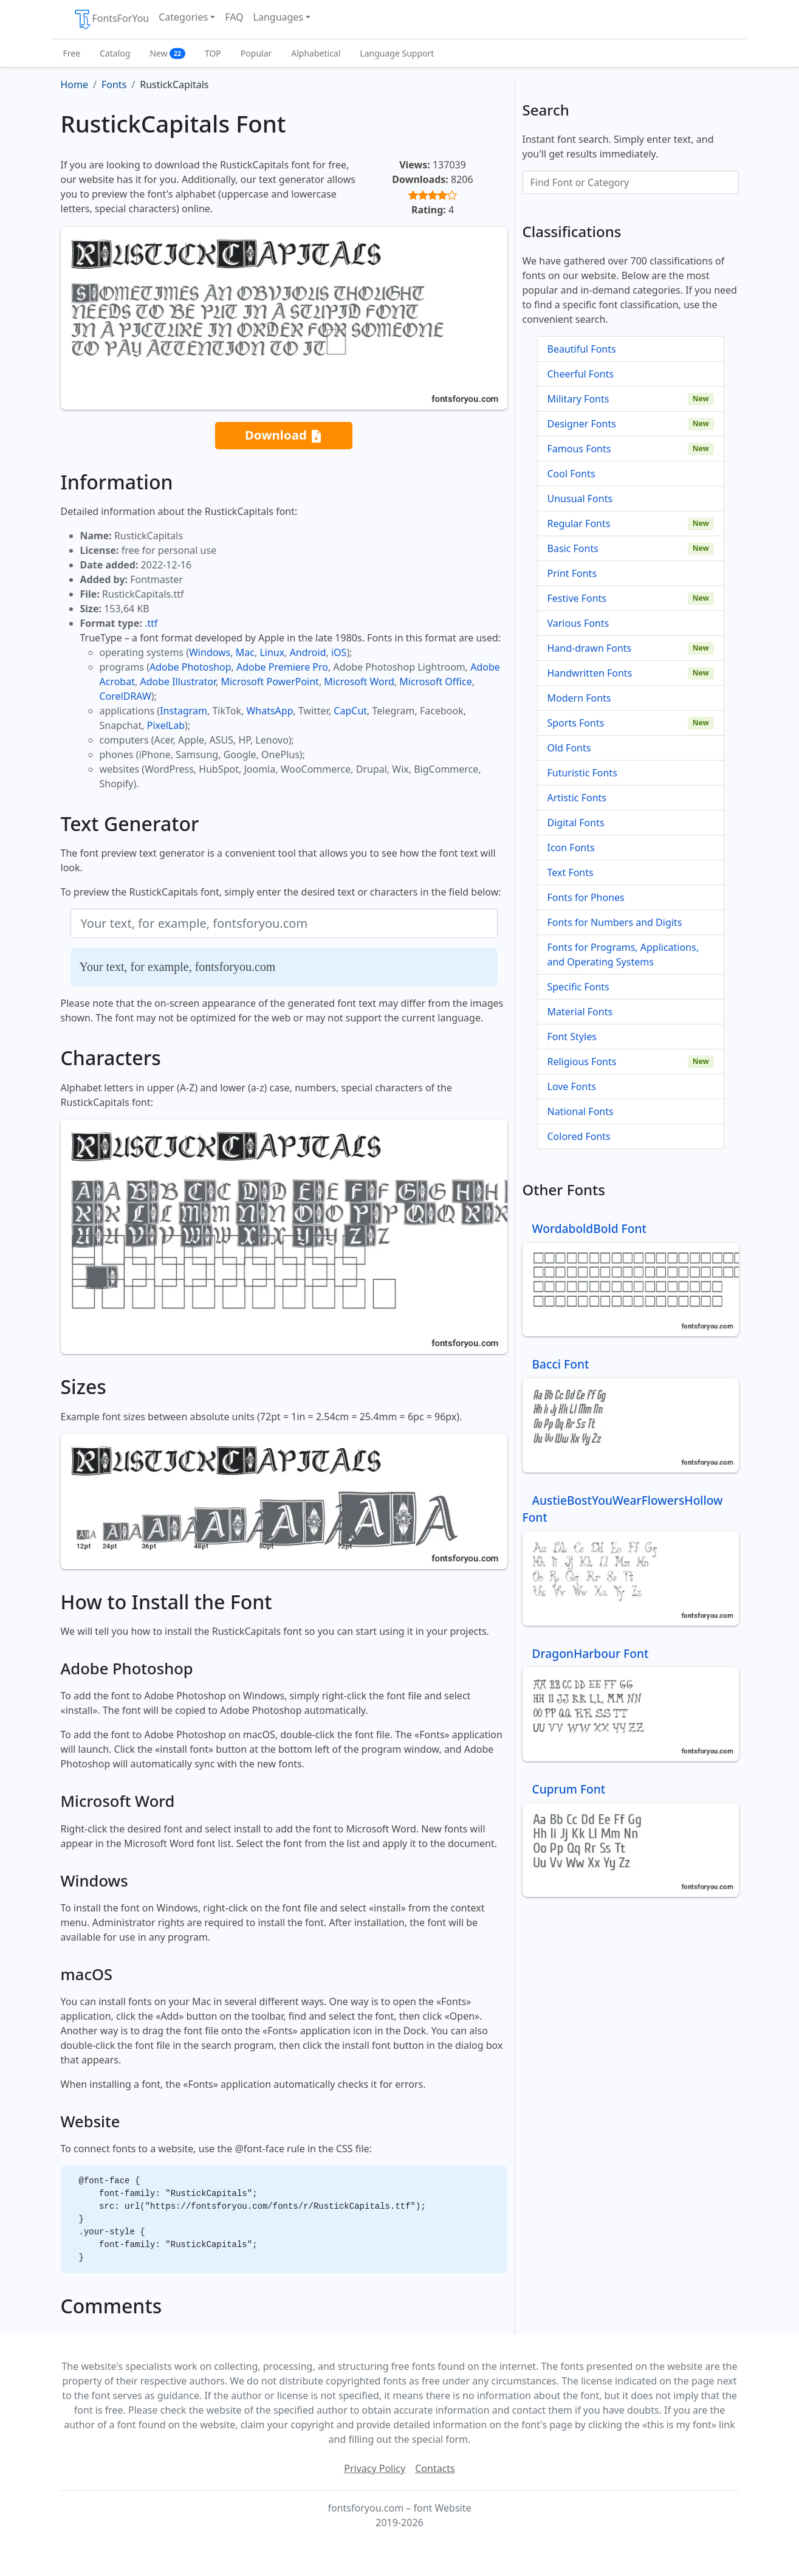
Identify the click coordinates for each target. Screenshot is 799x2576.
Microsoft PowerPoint (269, 681)
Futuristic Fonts (582, 772)
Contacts (435, 2468)
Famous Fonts (579, 448)
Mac (245, 652)
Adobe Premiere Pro (282, 667)
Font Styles (572, 1036)
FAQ (234, 17)
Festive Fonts (577, 598)
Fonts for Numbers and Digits (614, 922)
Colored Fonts (579, 1136)
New (167, 53)
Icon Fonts (571, 847)
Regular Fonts (579, 523)
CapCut (350, 710)
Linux (271, 652)
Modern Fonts (579, 698)
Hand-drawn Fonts (589, 648)
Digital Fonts (576, 822)
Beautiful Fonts (581, 349)
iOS (338, 652)
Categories (183, 17)
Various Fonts (578, 623)
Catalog (115, 53)
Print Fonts (572, 573)
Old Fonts (569, 747)
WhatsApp (269, 710)
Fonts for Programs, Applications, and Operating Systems (623, 955)
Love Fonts (571, 1086)
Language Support (397, 53)
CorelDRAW (125, 696)
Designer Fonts (581, 423)
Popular (256, 53)
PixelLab (166, 725)
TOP (213, 53)
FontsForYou (111, 19)
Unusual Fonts (580, 498)
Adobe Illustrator (178, 681)
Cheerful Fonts (580, 374)
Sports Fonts (576, 723)
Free (72, 53)
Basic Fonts (572, 548)
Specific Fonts (578, 986)
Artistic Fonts (576, 797)
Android (308, 652)
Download (284, 435)
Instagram (183, 710)
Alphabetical (315, 53)
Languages (278, 17)
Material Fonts (580, 1011)
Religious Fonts (582, 1061)
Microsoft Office (435, 681)
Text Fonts (570, 872)
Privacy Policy (374, 2468)
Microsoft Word (359, 681)
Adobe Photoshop (190, 667)
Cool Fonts (571, 473)
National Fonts (580, 1111)
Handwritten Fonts (590, 673)
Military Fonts (578, 399)
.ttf (151, 623)
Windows (209, 652)
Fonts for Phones (586, 897)
